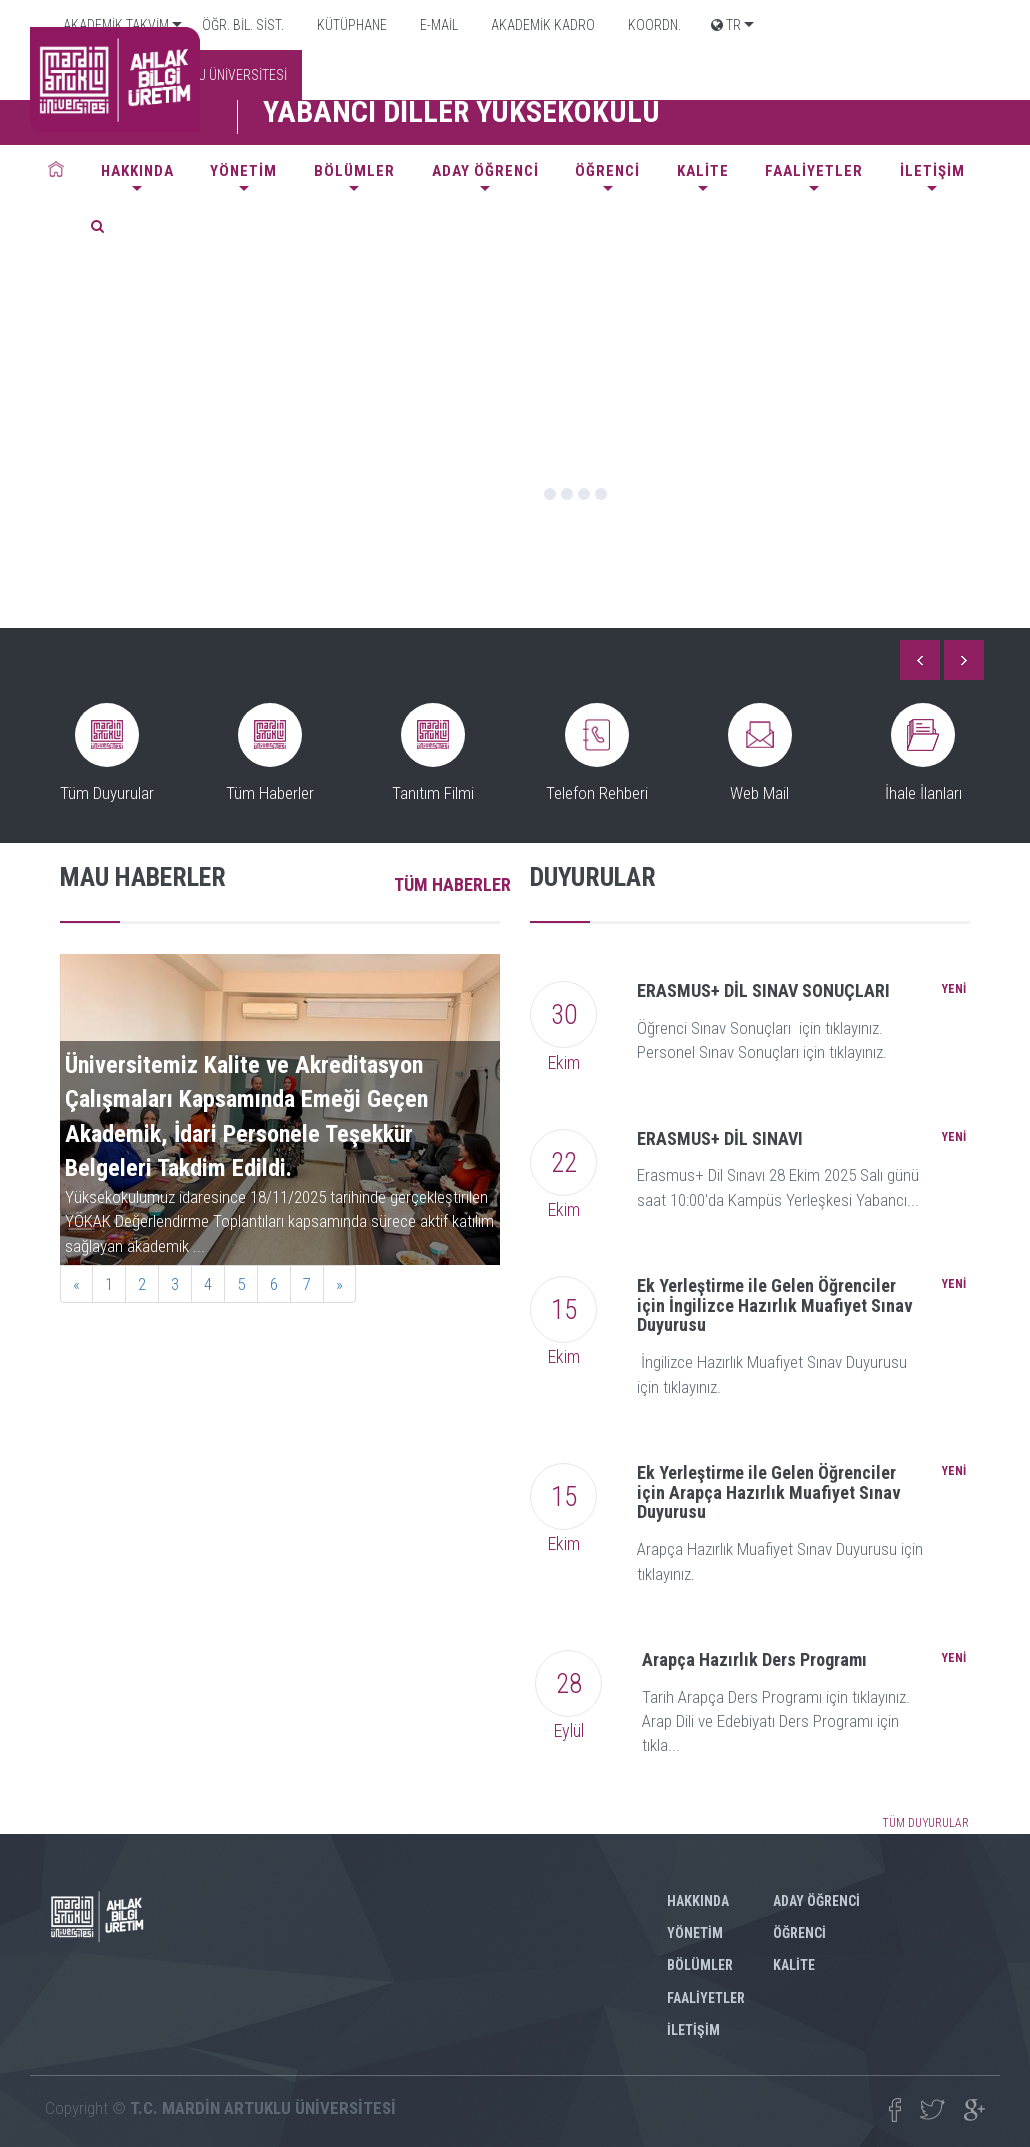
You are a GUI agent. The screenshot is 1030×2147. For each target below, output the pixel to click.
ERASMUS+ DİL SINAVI (720, 1138)
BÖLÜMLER (354, 171)
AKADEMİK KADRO (541, 25)
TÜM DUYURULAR (925, 1823)
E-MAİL (437, 25)
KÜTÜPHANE (350, 25)
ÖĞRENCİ (607, 171)
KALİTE (703, 171)
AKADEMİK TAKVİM (114, 25)
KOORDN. (653, 25)
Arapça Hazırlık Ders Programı (754, 1659)
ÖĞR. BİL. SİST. (241, 25)
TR (726, 25)
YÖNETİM (243, 171)
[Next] (339, 1284)
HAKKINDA (137, 171)
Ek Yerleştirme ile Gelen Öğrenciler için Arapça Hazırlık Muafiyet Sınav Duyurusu (769, 1492)
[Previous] (76, 1284)
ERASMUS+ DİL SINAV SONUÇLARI (763, 990)
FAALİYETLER (814, 171)
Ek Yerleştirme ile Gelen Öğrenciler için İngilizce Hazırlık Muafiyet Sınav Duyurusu (775, 1305)
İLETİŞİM (932, 171)
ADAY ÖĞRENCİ (485, 171)
